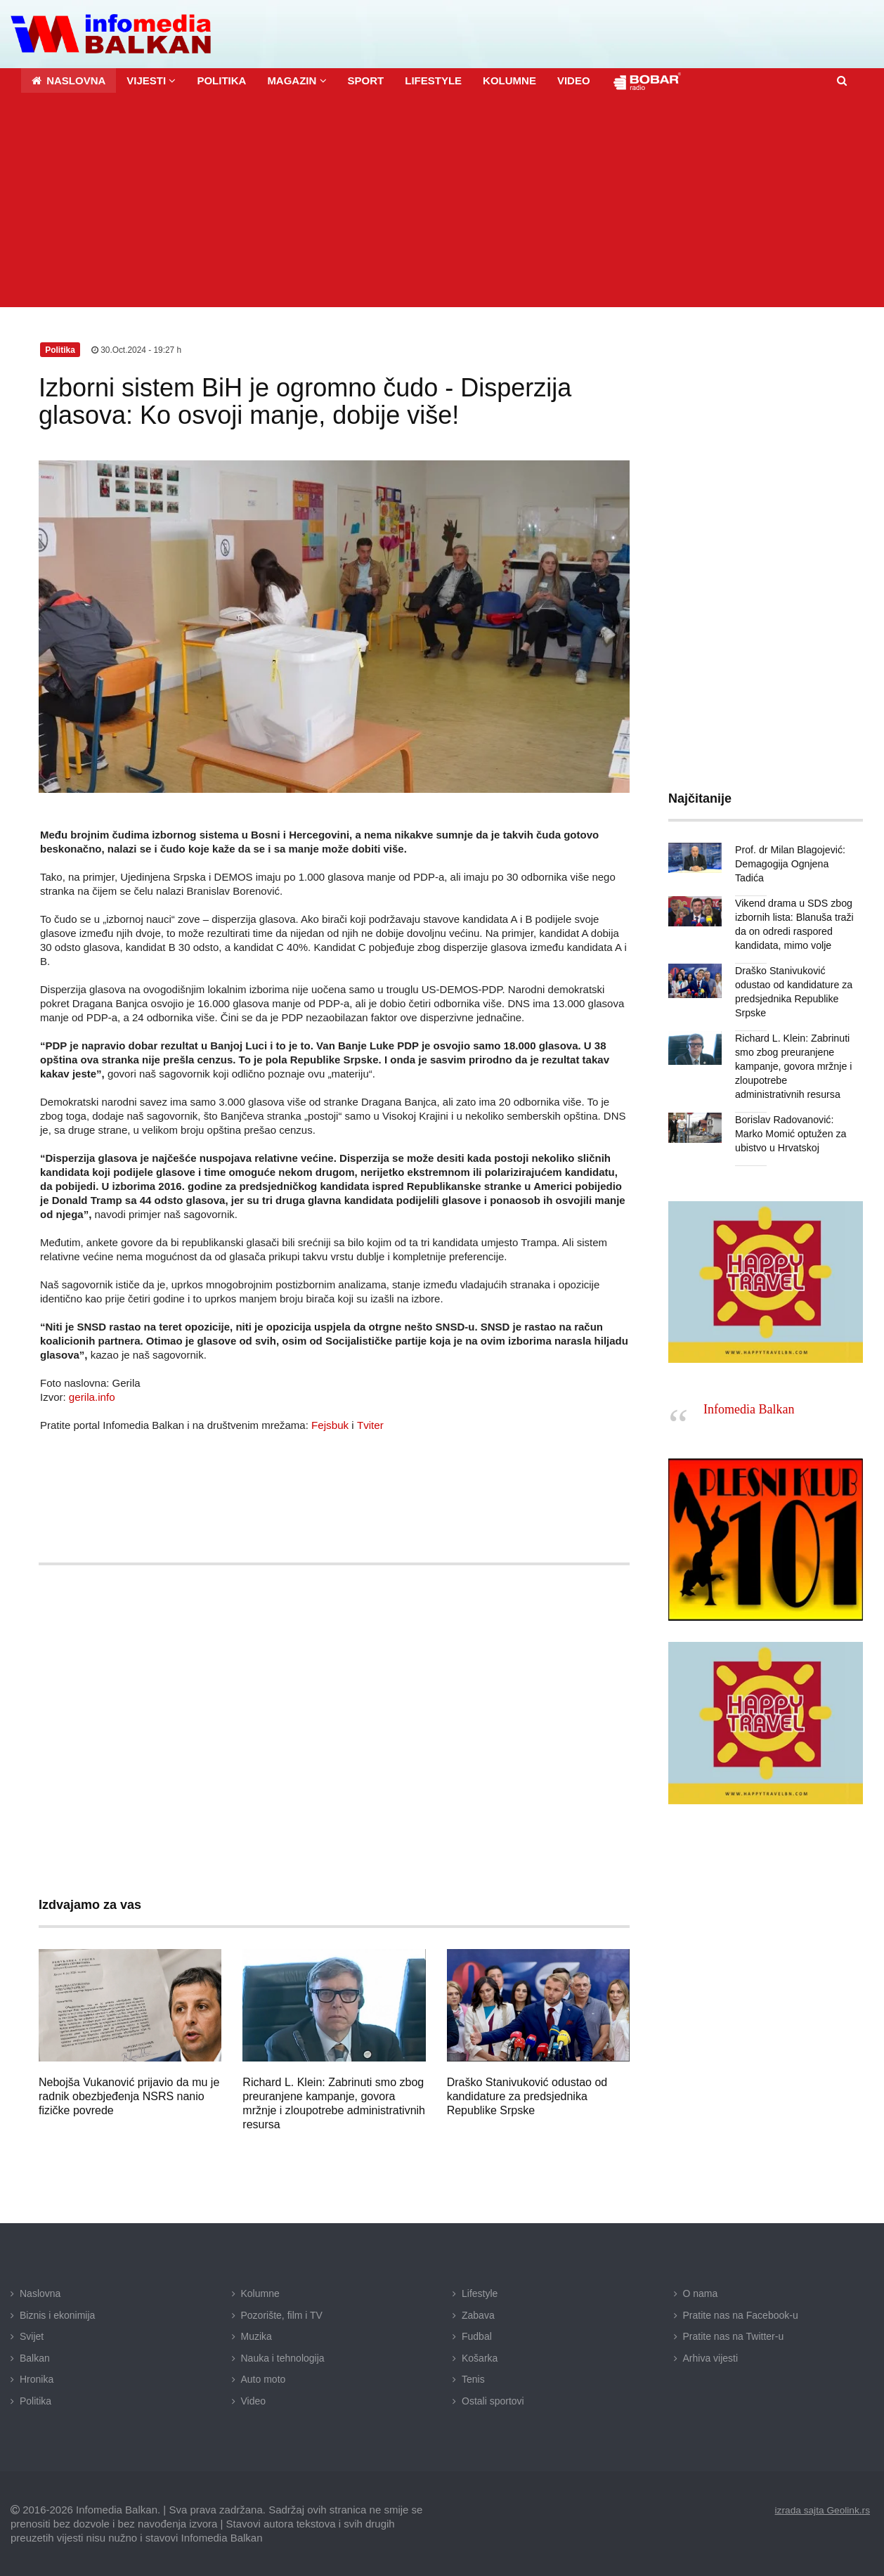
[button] (151, 79)
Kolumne (260, 2292)
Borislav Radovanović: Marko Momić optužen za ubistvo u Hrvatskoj (790, 1133)
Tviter (369, 1424)
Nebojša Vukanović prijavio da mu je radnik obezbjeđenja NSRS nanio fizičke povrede (129, 2096)
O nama (700, 2292)
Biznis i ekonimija (57, 2314)
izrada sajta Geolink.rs (821, 2509)
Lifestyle (480, 2292)
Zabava (478, 2314)
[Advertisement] (442, 201)
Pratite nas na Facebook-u (740, 2314)
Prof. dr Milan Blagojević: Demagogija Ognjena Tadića (789, 863)
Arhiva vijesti (711, 2357)
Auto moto (263, 2378)
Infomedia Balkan (748, 1409)
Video (253, 2400)
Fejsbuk (330, 1424)
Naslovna (40, 2292)
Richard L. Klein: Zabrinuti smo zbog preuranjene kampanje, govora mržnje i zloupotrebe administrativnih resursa (792, 1065)
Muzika (256, 2335)
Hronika (36, 2378)
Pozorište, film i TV (282, 2314)
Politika (35, 2400)
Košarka (480, 2357)
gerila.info (92, 1396)
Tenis (473, 2378)
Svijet (32, 2335)
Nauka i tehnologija (283, 2357)
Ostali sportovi (493, 2400)
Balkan (35, 2357)
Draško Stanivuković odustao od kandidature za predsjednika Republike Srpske (527, 2096)
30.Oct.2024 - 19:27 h (136, 349)
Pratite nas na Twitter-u (733, 2335)
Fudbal (477, 2335)
